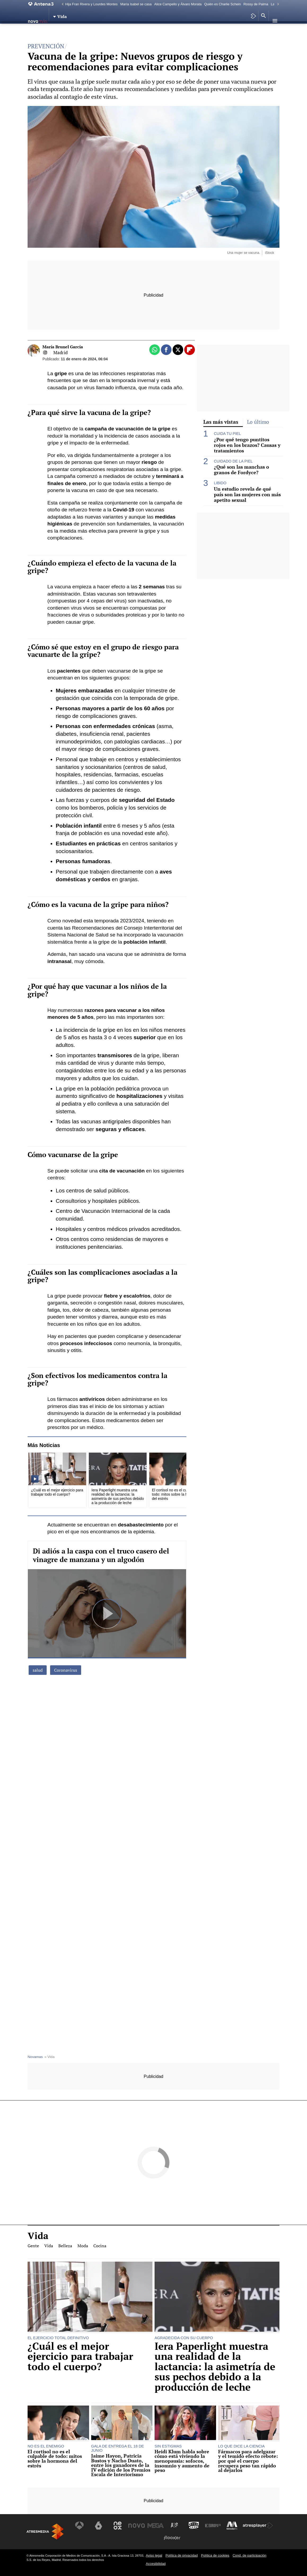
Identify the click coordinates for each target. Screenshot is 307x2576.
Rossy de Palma (255, 4)
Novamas (35, 2057)
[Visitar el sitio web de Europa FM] (211, 2526)
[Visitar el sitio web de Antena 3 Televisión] (82, 2526)
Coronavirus (65, 1670)
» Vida (49, 2057)
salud (38, 1670)
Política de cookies (215, 2555)
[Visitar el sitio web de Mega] (156, 2526)
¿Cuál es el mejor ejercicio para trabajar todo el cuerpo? (80, 2356)
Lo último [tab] (258, 421)
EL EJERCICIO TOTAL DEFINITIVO (58, 2338)
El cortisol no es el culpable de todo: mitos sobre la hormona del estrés (55, 2458)
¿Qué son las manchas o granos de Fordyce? (241, 469)
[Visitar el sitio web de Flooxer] (172, 2538)
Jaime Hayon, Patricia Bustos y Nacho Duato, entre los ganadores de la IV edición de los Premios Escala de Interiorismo (120, 2465)
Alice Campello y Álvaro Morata (178, 4)
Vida (50, 30)
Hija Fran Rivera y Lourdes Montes (91, 4)
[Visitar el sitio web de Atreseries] (174, 2526)
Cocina (99, 30)
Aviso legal (154, 2555)
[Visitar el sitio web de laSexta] (100, 2526)
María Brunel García (62, 347)
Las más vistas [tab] (220, 421)
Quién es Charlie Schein (222, 4)
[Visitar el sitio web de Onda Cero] (192, 2526)
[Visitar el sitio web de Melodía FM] (230, 2526)
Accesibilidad (156, 2564)
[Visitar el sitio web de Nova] (137, 2526)
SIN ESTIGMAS (168, 2446)
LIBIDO (220, 483)
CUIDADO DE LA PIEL (233, 461)
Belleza (66, 30)
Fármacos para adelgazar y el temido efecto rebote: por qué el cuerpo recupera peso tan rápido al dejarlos (248, 2461)
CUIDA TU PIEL (227, 433)
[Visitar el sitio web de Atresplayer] (255, 2526)
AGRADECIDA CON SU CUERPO (184, 2338)
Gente (35, 30)
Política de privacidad (181, 2555)
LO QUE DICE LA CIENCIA (241, 2446)
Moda (83, 30)
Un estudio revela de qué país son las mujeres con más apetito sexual (247, 494)
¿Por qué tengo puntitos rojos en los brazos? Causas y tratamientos (247, 445)
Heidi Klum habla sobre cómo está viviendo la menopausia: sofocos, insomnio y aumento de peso (182, 2461)
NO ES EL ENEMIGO (46, 2446)
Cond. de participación (249, 2555)
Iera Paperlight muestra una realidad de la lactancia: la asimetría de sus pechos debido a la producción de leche (215, 2366)
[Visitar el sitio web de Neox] (119, 2526)
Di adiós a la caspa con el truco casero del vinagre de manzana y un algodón (101, 1555)
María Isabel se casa (136, 4)
